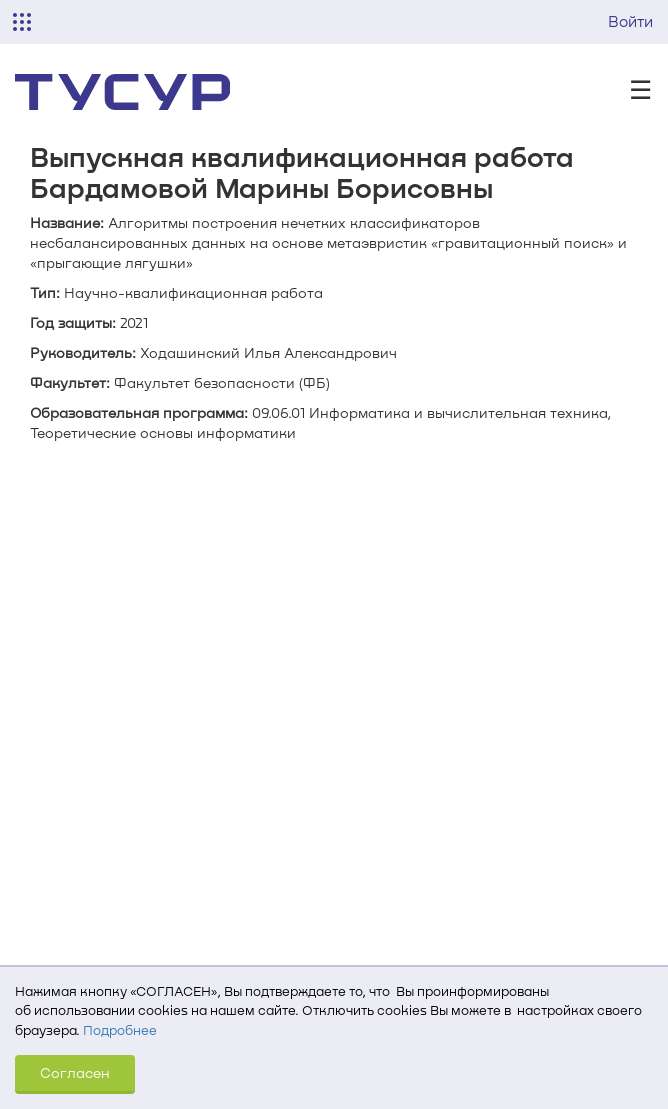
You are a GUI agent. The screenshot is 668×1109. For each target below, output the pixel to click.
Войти (630, 21)
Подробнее (120, 1030)
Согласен (75, 1072)
